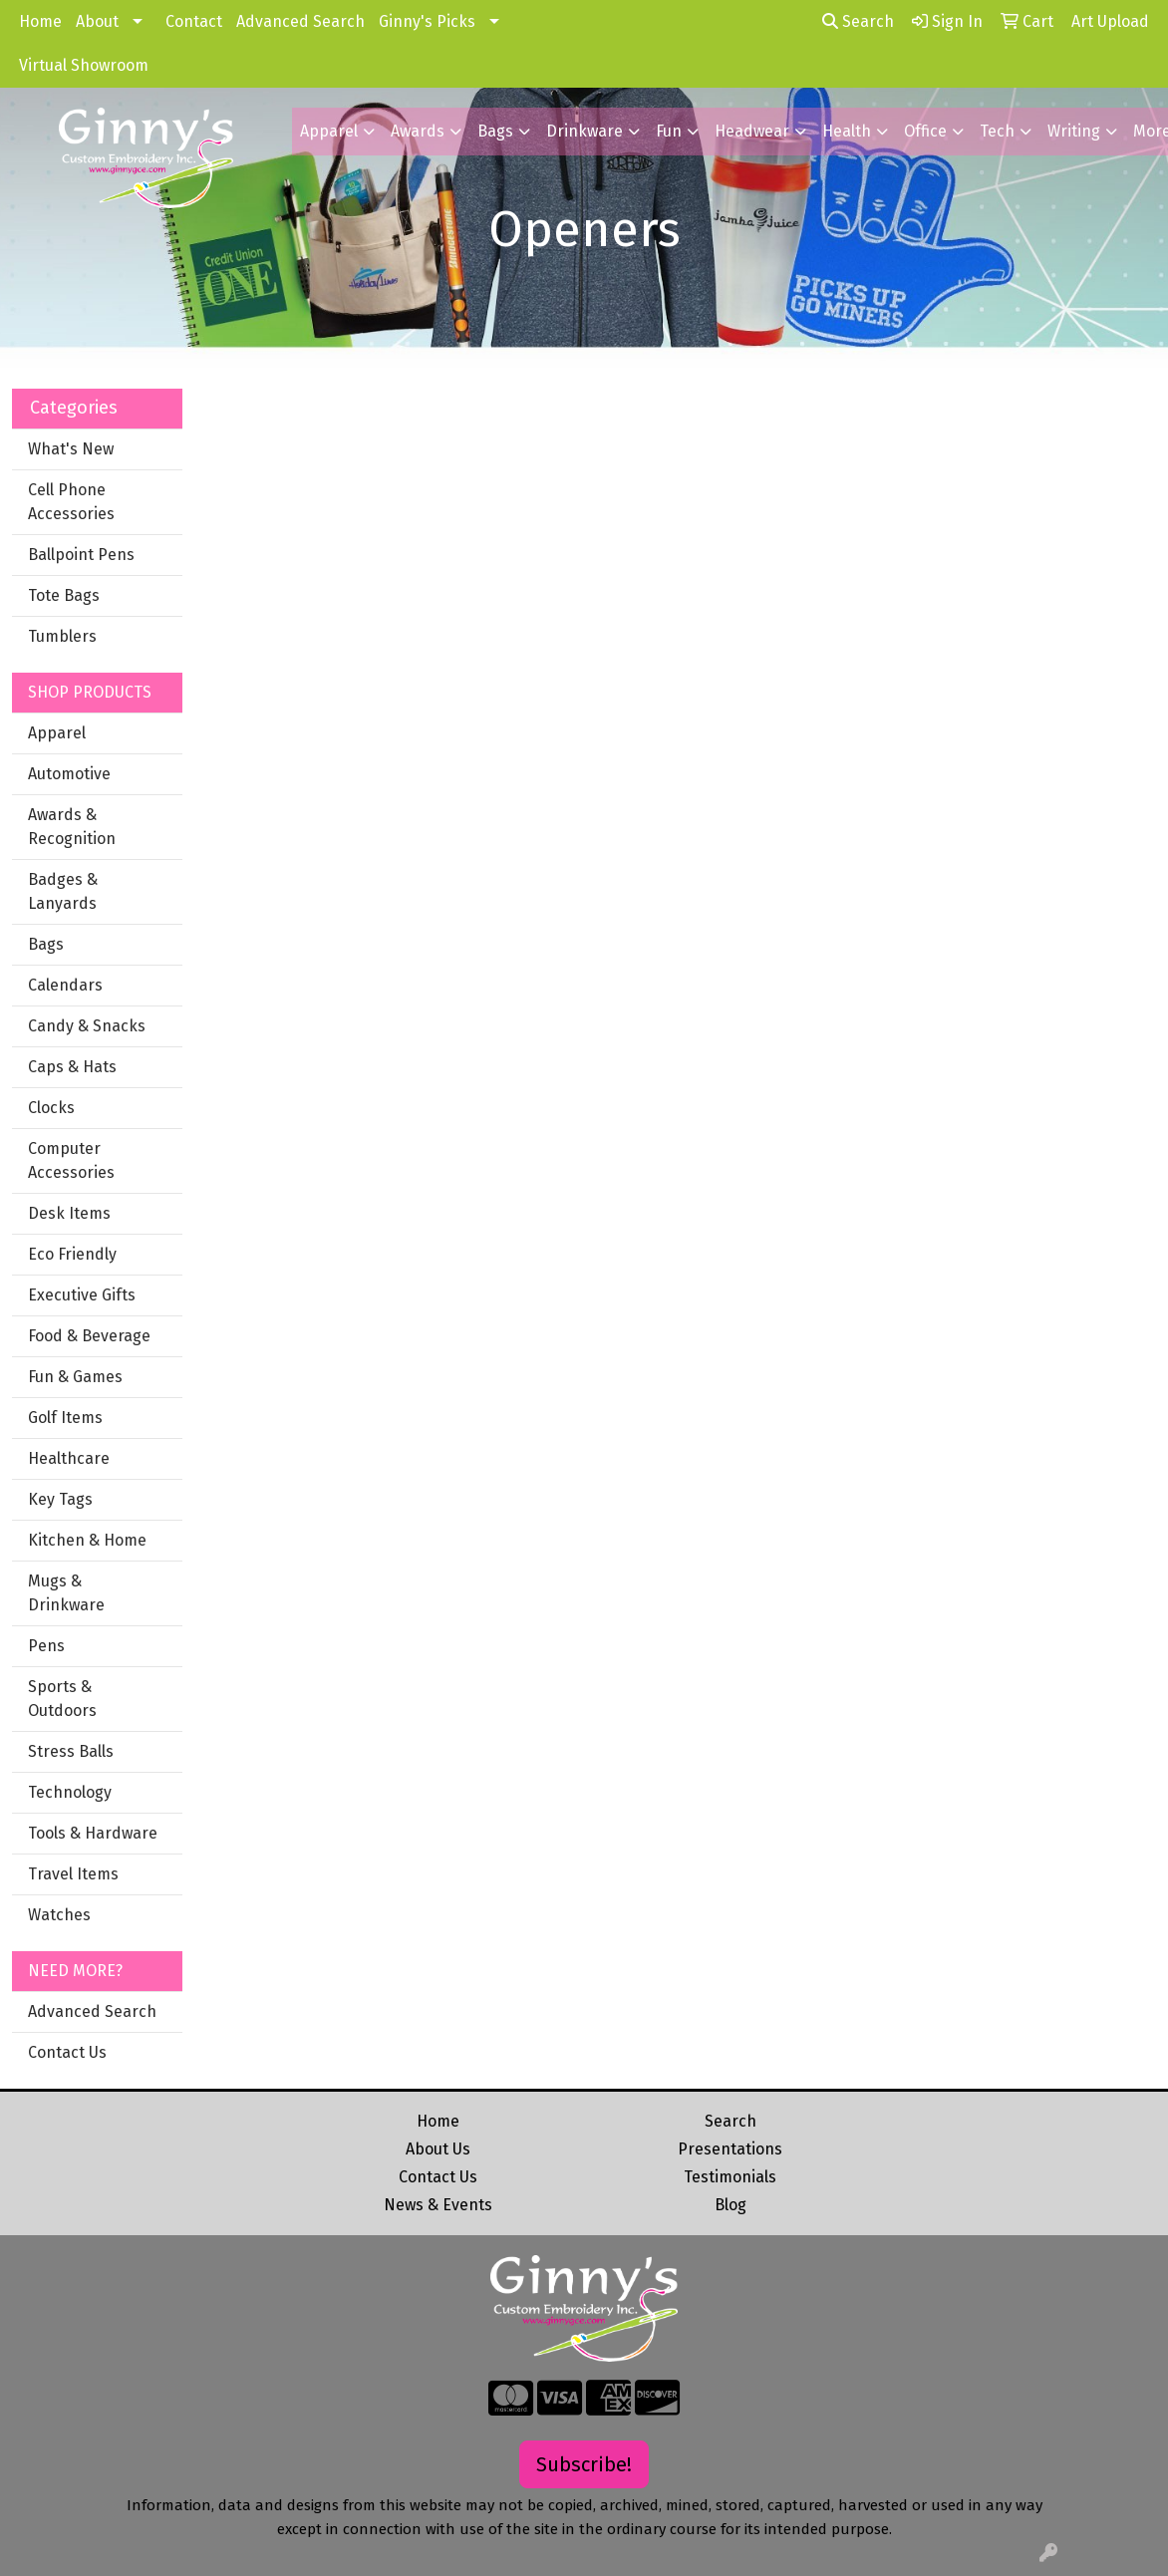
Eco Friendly (72, 1254)
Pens (46, 1645)
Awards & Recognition (72, 826)
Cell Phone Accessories (71, 501)
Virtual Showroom (83, 65)
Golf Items (65, 1417)
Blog (730, 2204)
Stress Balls (71, 1751)
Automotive (69, 773)
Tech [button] (997, 131)
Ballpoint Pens (81, 554)
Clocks (51, 1107)
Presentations (730, 2149)
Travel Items (73, 1873)
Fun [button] (669, 131)
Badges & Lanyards (63, 891)
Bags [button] (495, 131)
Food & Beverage (89, 1335)
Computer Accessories (71, 1160)
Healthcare (69, 1458)
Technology (70, 1792)
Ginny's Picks (427, 21)
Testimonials (730, 2176)
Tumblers (62, 636)
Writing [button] (1073, 131)
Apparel (57, 732)
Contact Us (67, 2052)
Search (858, 21)
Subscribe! (584, 2464)
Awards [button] (417, 131)
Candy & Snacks (87, 1025)
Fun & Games (75, 1376)
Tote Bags (64, 595)
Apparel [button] (329, 131)
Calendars (65, 985)
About (97, 21)
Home (40, 21)
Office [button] (925, 131)
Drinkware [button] (584, 131)
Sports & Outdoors (62, 1698)
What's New (71, 448)
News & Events (438, 2204)
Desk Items (69, 1213)
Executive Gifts (82, 1295)
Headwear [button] (752, 131)
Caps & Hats (72, 1066)
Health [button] (846, 131)
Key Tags (60, 1499)
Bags (46, 944)
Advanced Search (300, 21)
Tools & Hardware (92, 1833)
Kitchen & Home (87, 1540)
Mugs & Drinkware (66, 1593)
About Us (438, 2149)
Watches (59, 1914)
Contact (193, 21)
